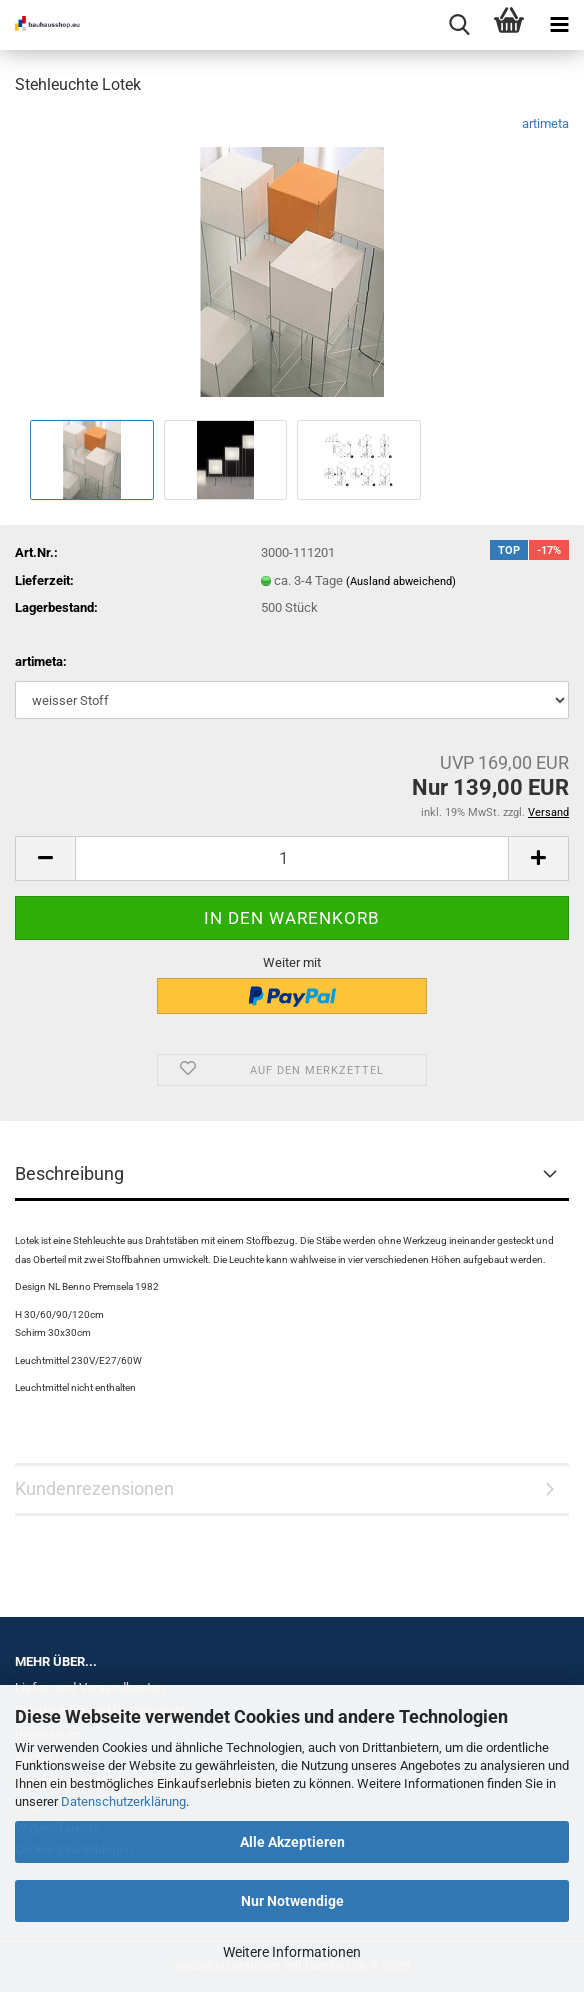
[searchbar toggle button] (459, 25)
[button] (45, 858)
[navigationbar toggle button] (559, 25)
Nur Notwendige (292, 1901)
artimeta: (41, 661)
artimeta (545, 123)
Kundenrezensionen (94, 1488)
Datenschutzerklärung (123, 1801)
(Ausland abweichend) (401, 581)
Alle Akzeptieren (292, 1842)
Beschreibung (69, 1173)
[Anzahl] (292, 858)
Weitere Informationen (292, 1952)
